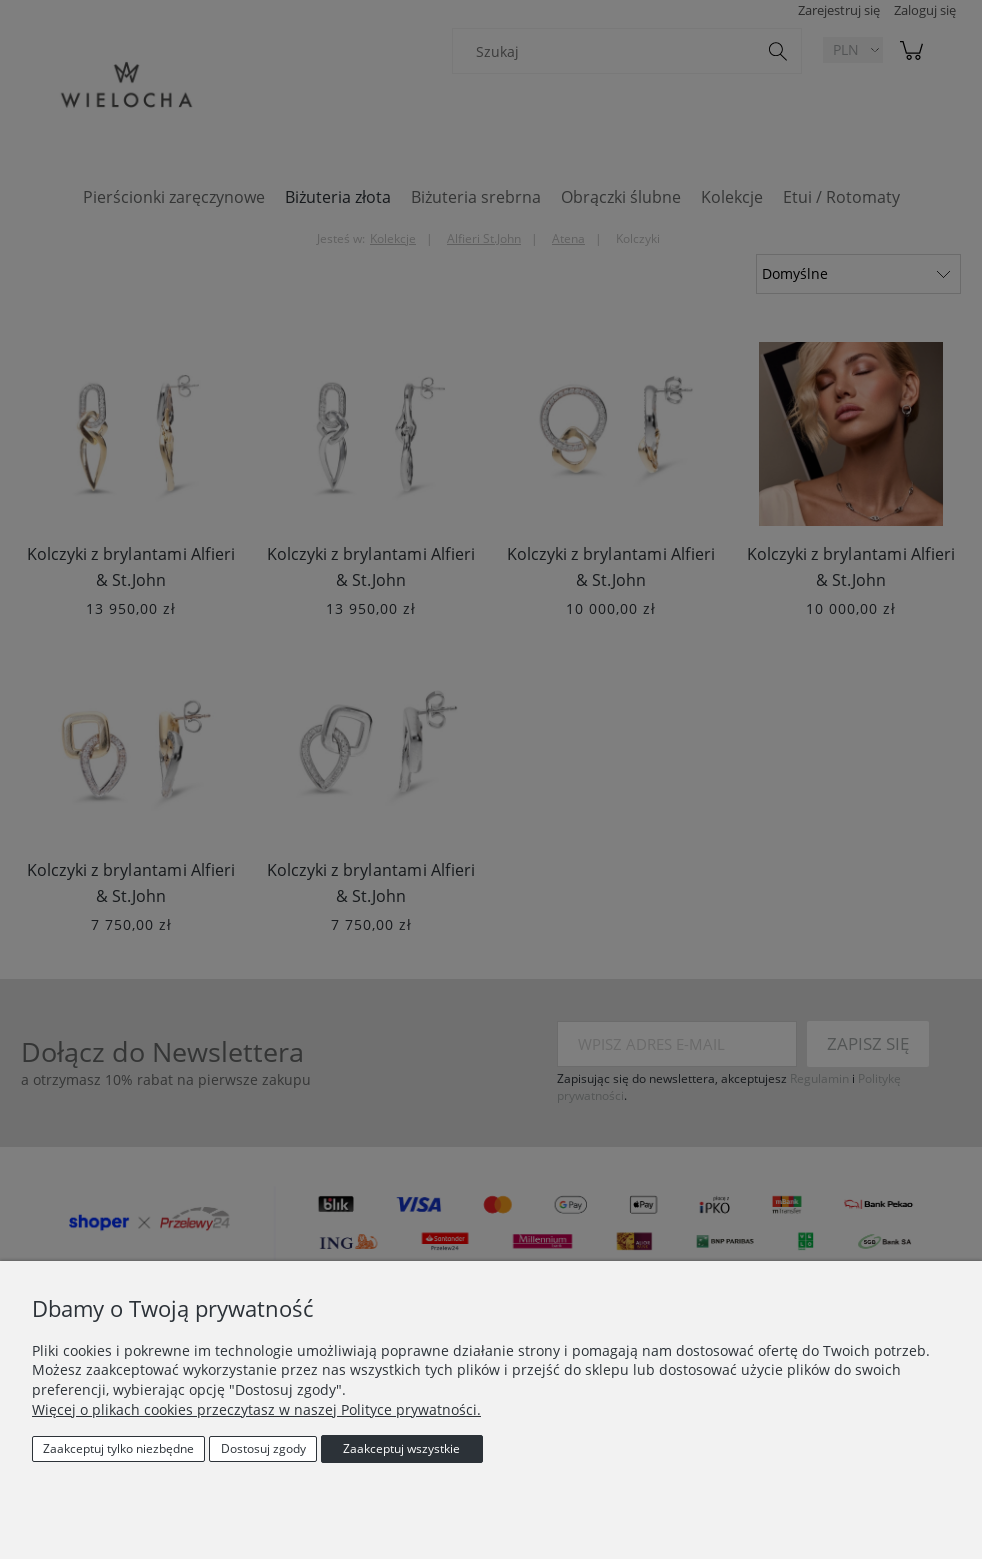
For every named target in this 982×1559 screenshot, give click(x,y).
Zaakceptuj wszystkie (401, 1448)
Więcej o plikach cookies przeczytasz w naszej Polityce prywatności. (256, 1409)
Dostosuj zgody (263, 1448)
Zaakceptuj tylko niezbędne (118, 1448)
